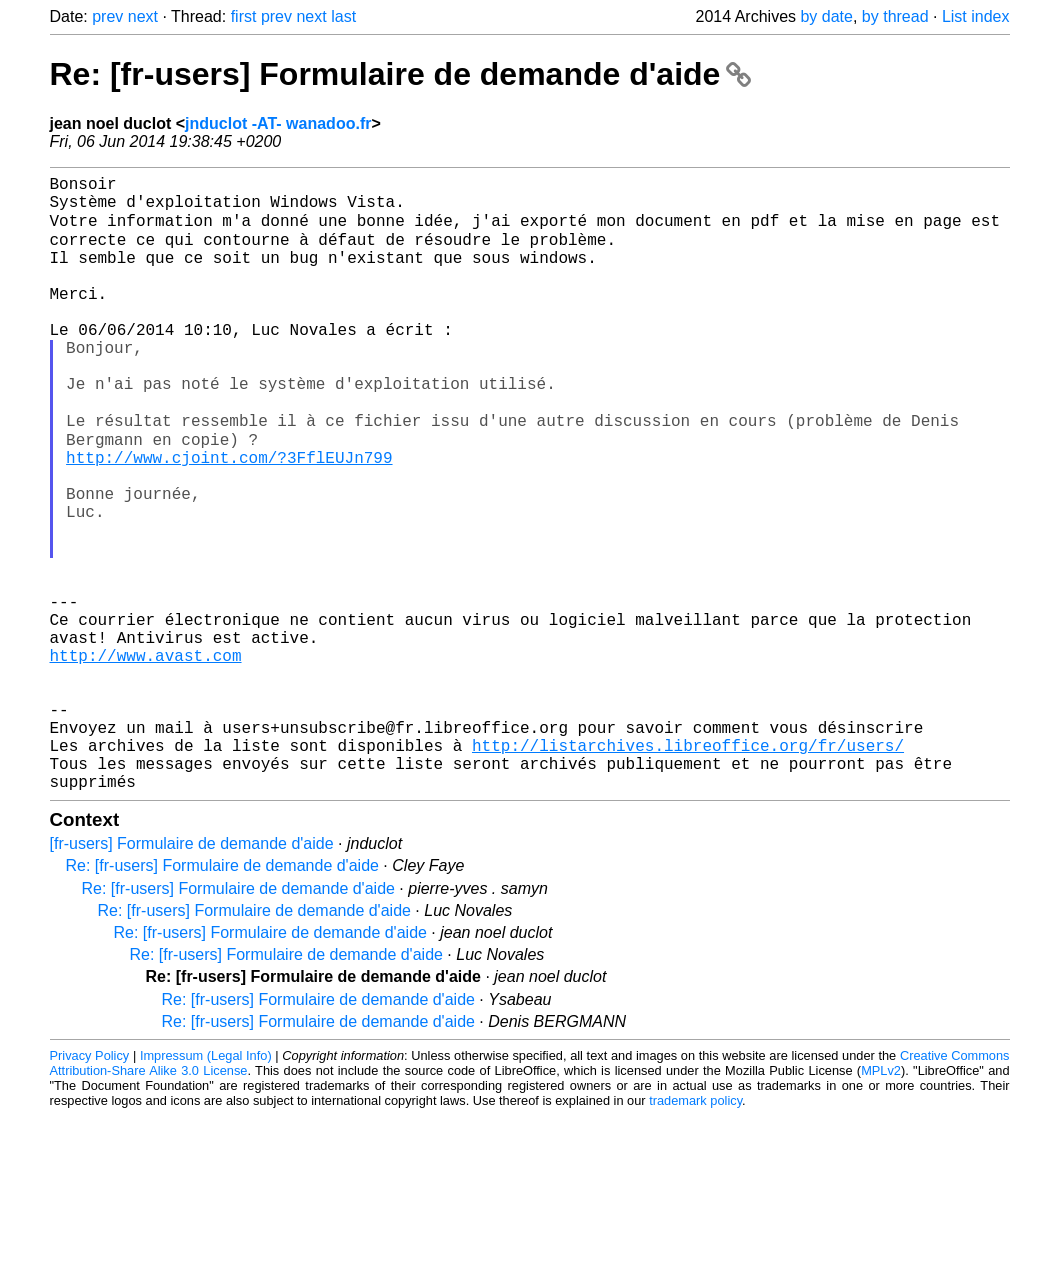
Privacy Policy (90, 1187)
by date (826, 16)
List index (976, 16)
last (343, 16)
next (143, 16)
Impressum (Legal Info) (206, 1187)
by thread (895, 16)
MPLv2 (881, 1202)
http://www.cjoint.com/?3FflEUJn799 (229, 517)
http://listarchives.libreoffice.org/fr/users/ (688, 869)
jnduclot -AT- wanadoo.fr (278, 123)
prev (107, 16)
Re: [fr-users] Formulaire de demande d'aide (401, 74)
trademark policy (695, 1232)
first (244, 16)
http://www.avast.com (146, 759)
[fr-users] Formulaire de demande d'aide (192, 975)
